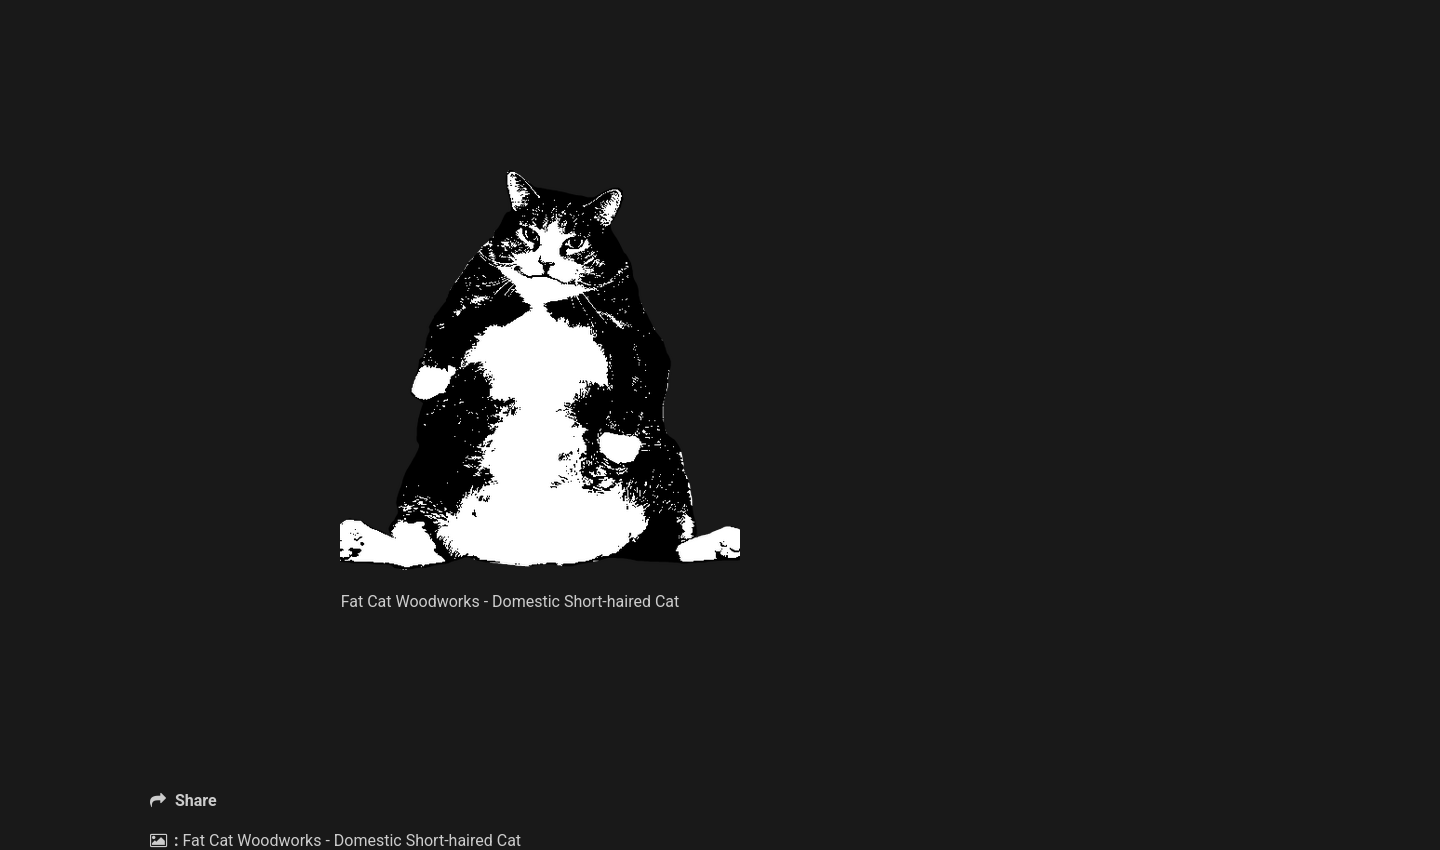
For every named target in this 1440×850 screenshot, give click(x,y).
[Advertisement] (540, 120)
